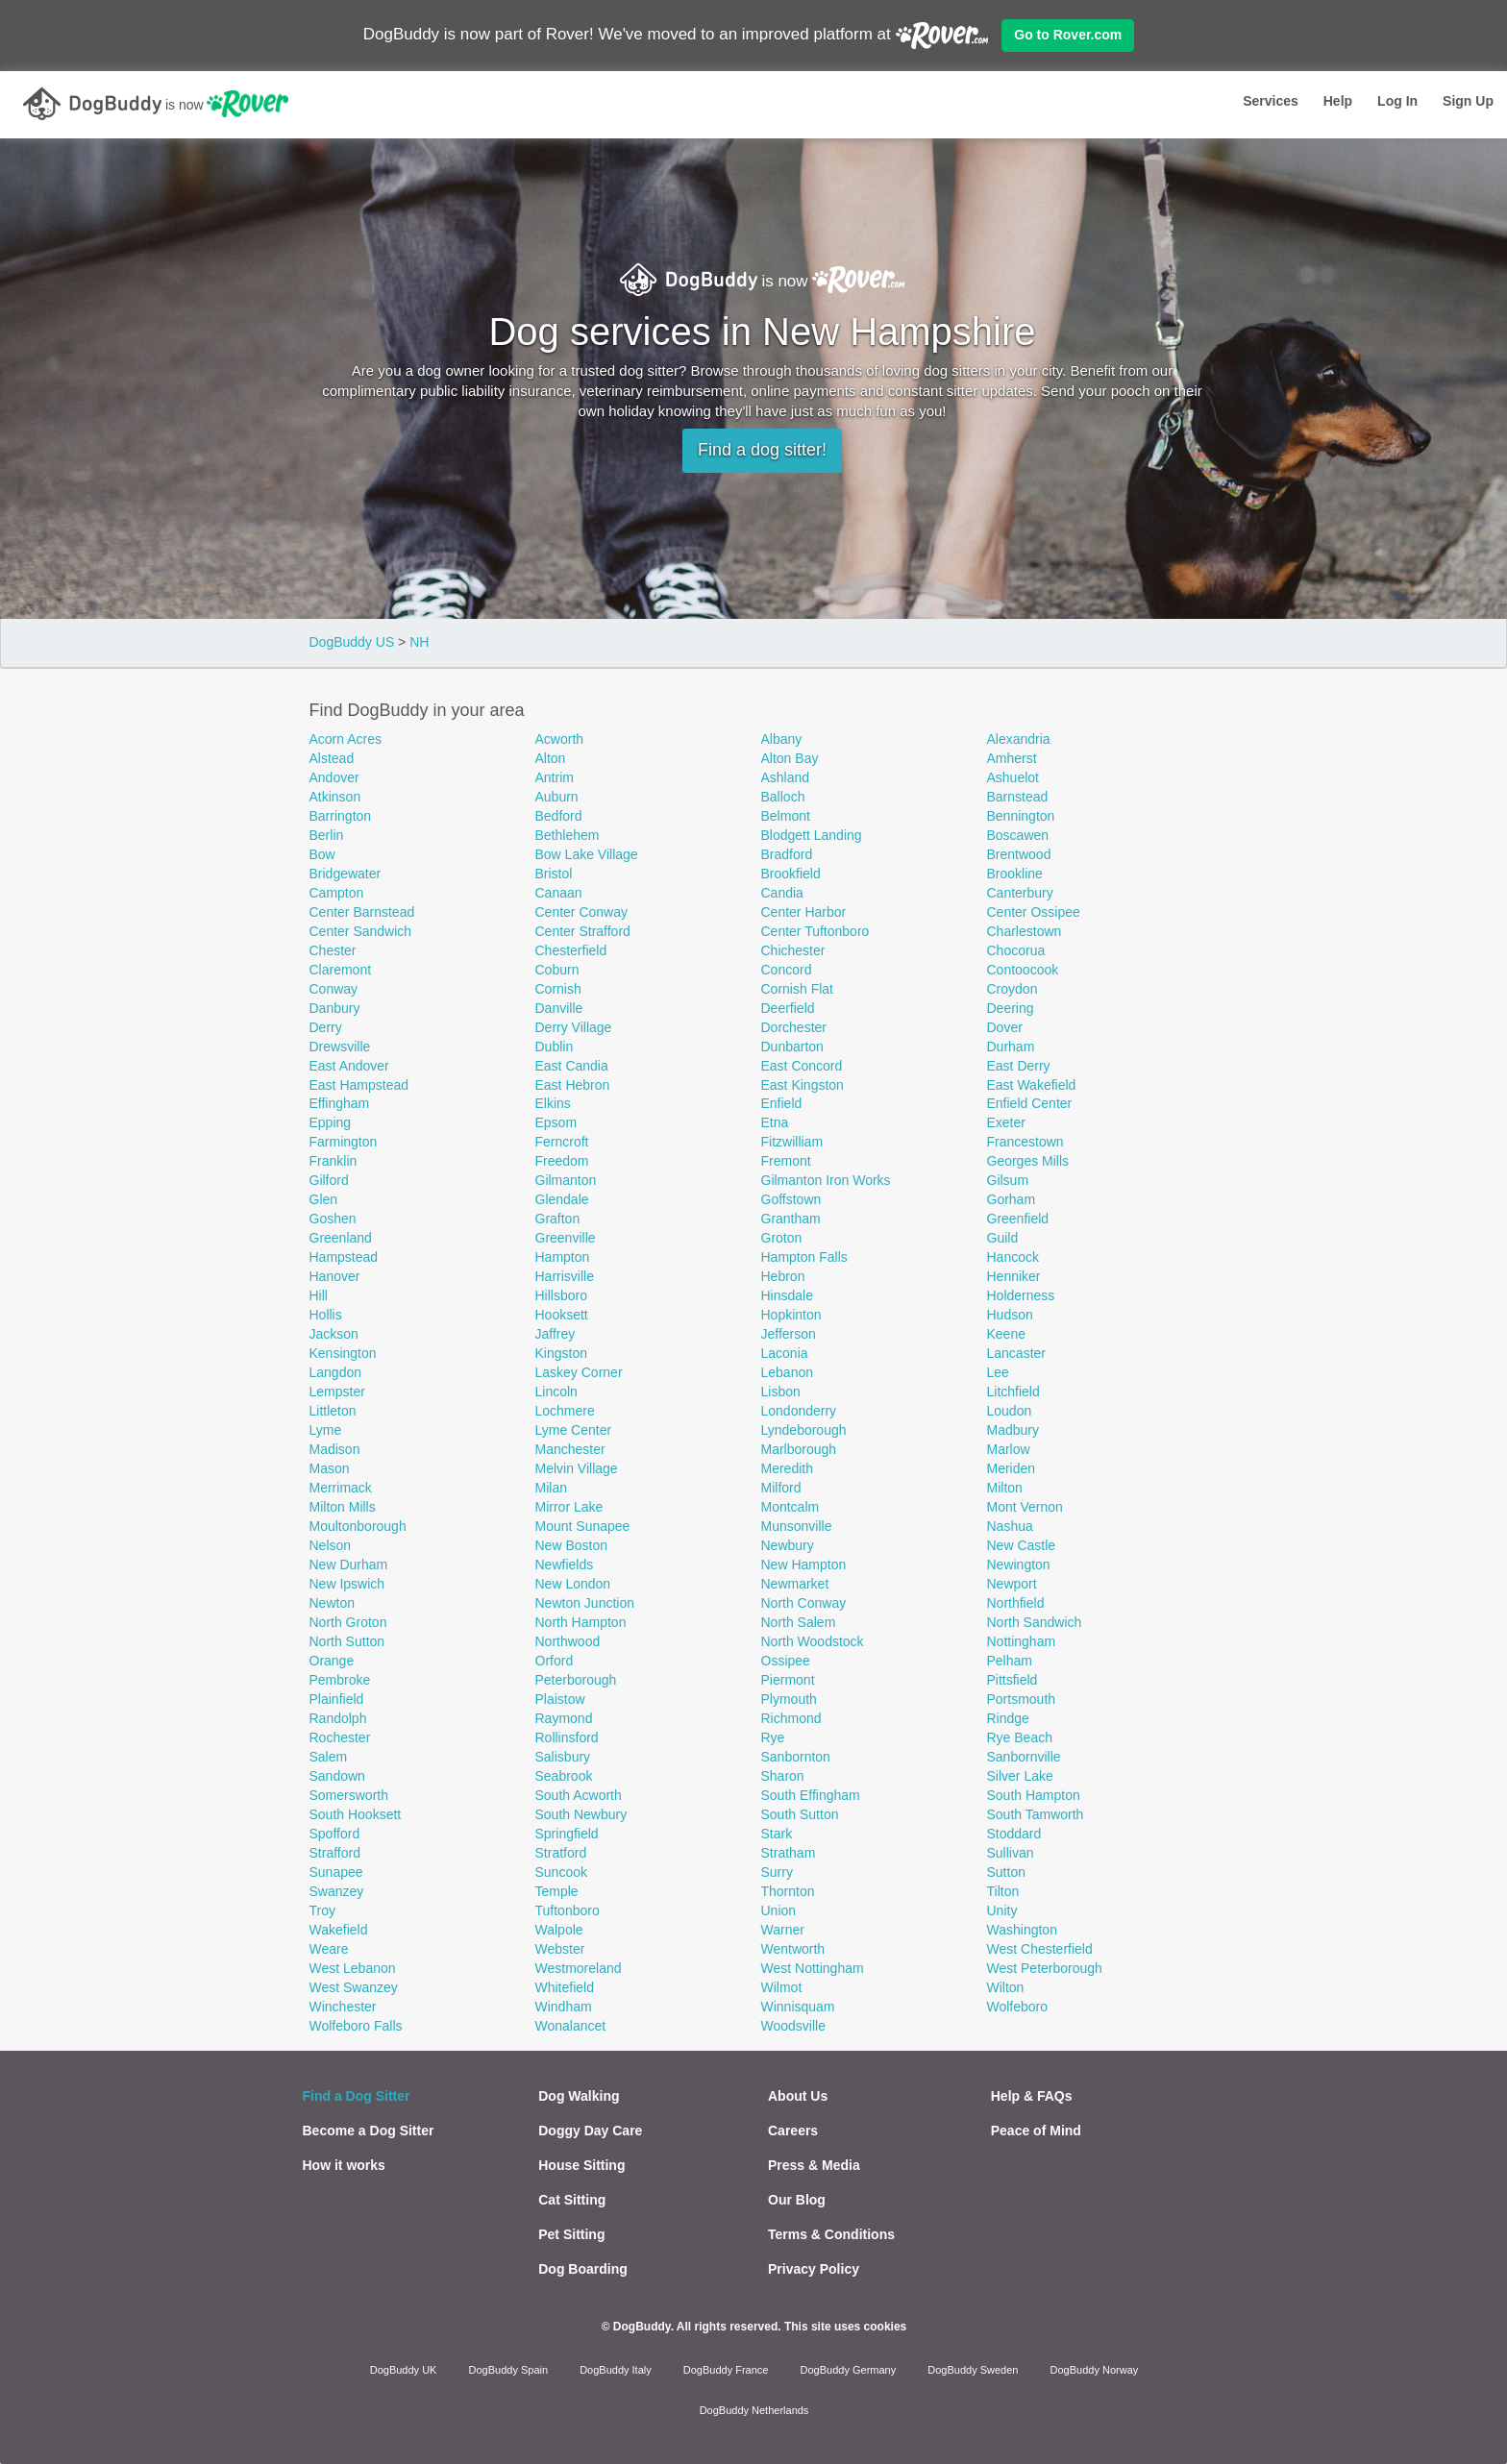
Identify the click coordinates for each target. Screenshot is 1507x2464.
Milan (551, 1487)
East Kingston (802, 1085)
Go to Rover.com (1068, 34)
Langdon (335, 1372)
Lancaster (1016, 1353)
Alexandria (1018, 739)
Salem (328, 1756)
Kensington (343, 1353)
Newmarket (795, 1583)
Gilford (329, 1180)
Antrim (554, 777)
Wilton (1006, 1987)
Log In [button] (1397, 101)
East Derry (1018, 1065)
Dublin (554, 1046)
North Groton (348, 1622)
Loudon (1009, 1410)
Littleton (333, 1410)
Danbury (334, 1008)
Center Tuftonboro (815, 931)
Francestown (1025, 1141)
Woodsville (793, 2025)
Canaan (558, 892)
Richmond (791, 1718)
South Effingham (810, 1795)
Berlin (326, 835)
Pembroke (340, 1680)
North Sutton (347, 1641)
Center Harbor (804, 912)
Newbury (787, 1545)
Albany (782, 739)
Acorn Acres (345, 739)
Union (779, 1910)
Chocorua (1016, 950)
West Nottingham (812, 1968)
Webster (560, 1949)
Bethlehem (567, 835)
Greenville (565, 1237)
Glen (323, 1199)
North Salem (798, 1622)
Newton (332, 1603)
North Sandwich (1034, 1622)
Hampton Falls (804, 1257)
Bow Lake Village (586, 854)
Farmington (343, 1141)
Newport (1012, 1583)
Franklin (333, 1161)
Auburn (557, 796)
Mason (329, 1468)
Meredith (787, 1468)
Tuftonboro (567, 1910)
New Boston (571, 1545)
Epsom (556, 1122)
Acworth (559, 739)
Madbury (1013, 1430)
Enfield (782, 1103)
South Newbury (581, 1814)
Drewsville (340, 1046)
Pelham (1009, 1660)
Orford (554, 1660)
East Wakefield (1031, 1085)
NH (419, 642)
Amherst (1012, 758)
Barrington (340, 816)
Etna (775, 1122)
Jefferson (788, 1334)
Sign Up (1468, 101)
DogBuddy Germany (849, 2370)
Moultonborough (358, 1526)
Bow (322, 854)
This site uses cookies (845, 2326)
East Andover (349, 1065)
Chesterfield (571, 950)
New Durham (348, 1564)
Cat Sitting (571, 2199)
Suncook (561, 1872)
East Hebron (572, 1085)
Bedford (558, 816)
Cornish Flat (797, 989)
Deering (1010, 1008)
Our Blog (797, 2199)
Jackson (333, 1334)
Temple (557, 1891)
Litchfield (1013, 1391)
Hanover (334, 1276)
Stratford (561, 1852)
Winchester (343, 2006)
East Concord (802, 1065)
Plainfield (336, 1699)
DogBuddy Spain (509, 2370)
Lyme (325, 1430)
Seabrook (564, 1776)
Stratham (788, 1852)
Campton (336, 892)
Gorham (1011, 1199)
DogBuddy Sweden (972, 2370)
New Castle (1021, 1545)
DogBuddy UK (403, 2370)
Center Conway (582, 912)
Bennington (1021, 816)
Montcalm (790, 1507)
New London (573, 1583)
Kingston (561, 1353)
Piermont (788, 1680)
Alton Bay (790, 758)
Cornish (558, 989)
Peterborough (576, 1680)
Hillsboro (561, 1295)
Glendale (562, 1199)
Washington (1022, 1929)
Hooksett (561, 1314)
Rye (773, 1737)
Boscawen (1018, 835)
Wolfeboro (1018, 2006)
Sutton (1006, 1872)
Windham (563, 2006)
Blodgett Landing (811, 835)
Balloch (783, 796)
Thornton (788, 1891)
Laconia (784, 1353)
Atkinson (335, 796)
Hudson (1010, 1314)
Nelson (330, 1545)
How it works (344, 2165)
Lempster (337, 1391)
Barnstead (1018, 796)
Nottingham (1021, 1641)
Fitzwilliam (792, 1141)
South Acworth (578, 1795)
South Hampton (1033, 1795)
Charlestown (1024, 931)
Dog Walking (578, 2096)
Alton (550, 758)
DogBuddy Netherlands (754, 2410)
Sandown (337, 1776)
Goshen (333, 1218)
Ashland (785, 777)
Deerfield (788, 1008)
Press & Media (814, 2165)
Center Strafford (582, 931)
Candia (782, 892)
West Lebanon (352, 1968)
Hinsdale (787, 1295)
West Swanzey (353, 1987)
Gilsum (1008, 1180)
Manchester (570, 1449)
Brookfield (791, 873)
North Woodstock (812, 1641)
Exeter (1006, 1122)
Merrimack (340, 1487)
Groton (782, 1237)
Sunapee (336, 1872)
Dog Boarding (583, 2269)
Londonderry (799, 1410)
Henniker (1014, 1276)
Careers (793, 2130)
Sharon (782, 1776)
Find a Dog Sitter (356, 2096)
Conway (333, 989)
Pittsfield (1012, 1680)
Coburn (557, 969)
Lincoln (556, 1391)
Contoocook (1023, 969)
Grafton (558, 1218)
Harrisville (564, 1276)
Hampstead (344, 1257)
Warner (782, 1929)
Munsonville (796, 1526)
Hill (318, 1295)
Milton (1005, 1487)
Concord (786, 969)
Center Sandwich (360, 931)
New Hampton (804, 1564)
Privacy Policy (813, 2269)
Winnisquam (798, 2006)
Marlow (1008, 1449)
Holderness (1021, 1295)
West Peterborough (1044, 1968)
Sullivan (1010, 1852)
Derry (325, 1027)
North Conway (804, 1603)
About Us (798, 2096)
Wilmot (782, 1987)
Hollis (325, 1314)
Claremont (340, 969)
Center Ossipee (1033, 912)
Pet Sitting (571, 2234)
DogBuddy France (726, 2370)
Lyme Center (573, 1430)
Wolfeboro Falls (356, 2025)
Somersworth (348, 1795)
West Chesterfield (1040, 1949)
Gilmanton (566, 1180)
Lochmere (565, 1410)
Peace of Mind (1036, 2130)
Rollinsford (567, 1737)
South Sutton (800, 1814)
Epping (330, 1122)
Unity (1002, 1910)
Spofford (334, 1833)
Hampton (562, 1257)
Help (1337, 101)
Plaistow (560, 1699)
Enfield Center (1030, 1103)
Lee (998, 1372)
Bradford (787, 854)
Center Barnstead (362, 912)
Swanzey (336, 1891)
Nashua (1010, 1526)
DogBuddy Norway (1094, 2370)
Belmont (785, 816)
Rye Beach (1019, 1737)
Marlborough (799, 1449)
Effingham (339, 1103)
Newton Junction (585, 1603)
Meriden (1011, 1468)
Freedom (562, 1161)
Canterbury (1020, 892)
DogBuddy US (352, 642)
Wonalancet (570, 2025)
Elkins (553, 1103)
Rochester (340, 1737)
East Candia (571, 1065)
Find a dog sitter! (762, 449)
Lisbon (781, 1391)
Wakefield (338, 1929)
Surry (777, 1872)
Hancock (1013, 1257)
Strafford (334, 1852)
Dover (1005, 1027)
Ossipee (785, 1660)
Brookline (1015, 873)
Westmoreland (578, 1968)
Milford (781, 1487)
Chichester (793, 950)
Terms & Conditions (831, 2234)
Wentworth (793, 1949)
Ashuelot (1013, 777)
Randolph (338, 1718)
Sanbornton (795, 1756)
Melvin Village (576, 1468)
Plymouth (789, 1699)
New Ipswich (347, 1583)
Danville (559, 1008)
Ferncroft (562, 1141)
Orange (332, 1660)
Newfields (564, 1564)
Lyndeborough (804, 1430)
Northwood (568, 1641)
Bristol (554, 873)
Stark (777, 1833)
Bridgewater (345, 873)
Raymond (564, 1718)
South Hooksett (355, 1814)
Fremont (786, 1161)
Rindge (1008, 1718)
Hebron (783, 1276)
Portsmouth (1021, 1699)
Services (1270, 101)
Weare (329, 1949)
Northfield (1016, 1603)
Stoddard (1014, 1833)
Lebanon (787, 1372)
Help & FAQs (1032, 2096)
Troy (322, 1910)
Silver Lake (1020, 1776)
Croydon (1012, 989)
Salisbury (563, 1756)
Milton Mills (342, 1507)
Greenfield (1018, 1218)
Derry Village (573, 1027)
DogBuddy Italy (616, 2370)
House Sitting (581, 2165)
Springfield (567, 1833)
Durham (1011, 1046)
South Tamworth (1035, 1814)
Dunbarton (792, 1046)
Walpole (559, 1929)
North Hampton (581, 1622)
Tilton (1003, 1891)
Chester (333, 950)
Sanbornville (1024, 1756)
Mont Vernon (1025, 1507)
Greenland (340, 1237)
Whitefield (564, 1987)
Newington (1018, 1564)
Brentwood (1019, 854)
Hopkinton (791, 1314)
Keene (1006, 1334)
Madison (334, 1449)
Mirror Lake (569, 1507)
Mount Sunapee (582, 1526)
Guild (1003, 1237)
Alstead (332, 758)
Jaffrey (555, 1334)
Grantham (791, 1218)
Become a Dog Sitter (368, 2130)
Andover (334, 777)
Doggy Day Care (590, 2130)
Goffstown (791, 1199)
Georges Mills (1028, 1161)
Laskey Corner (579, 1372)
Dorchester (794, 1027)
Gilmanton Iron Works (826, 1180)
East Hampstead (359, 1085)
